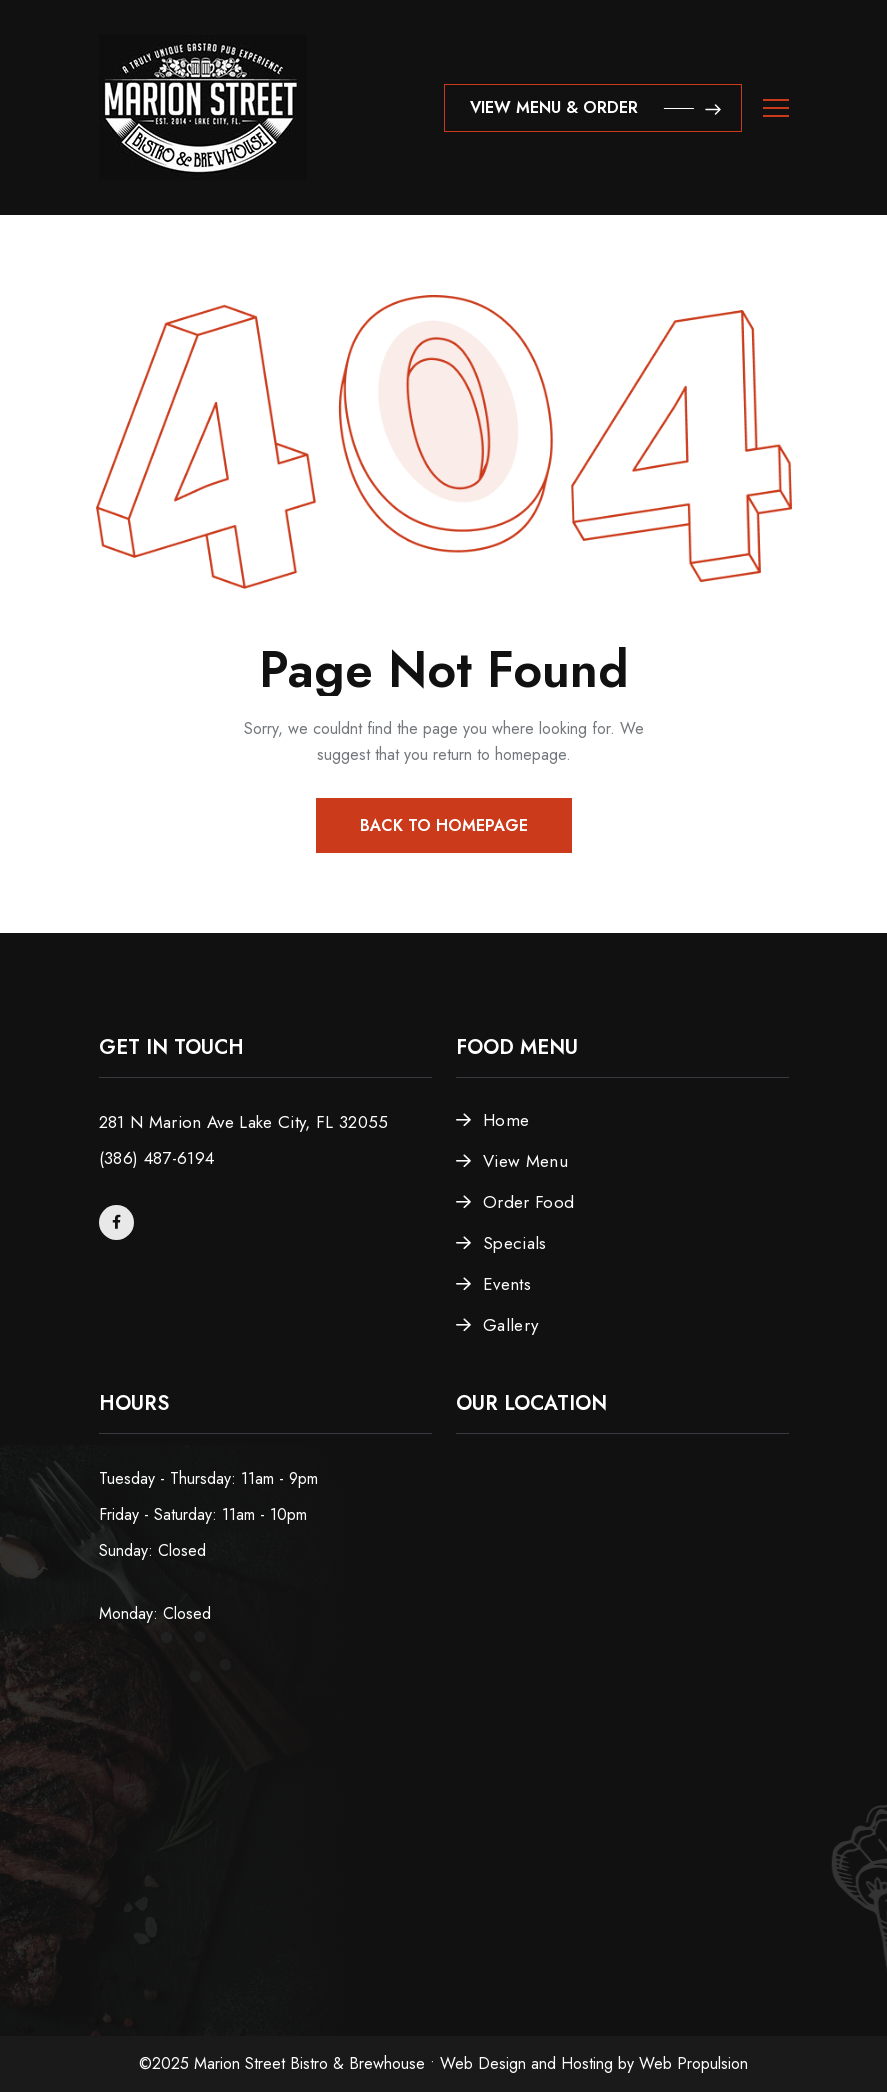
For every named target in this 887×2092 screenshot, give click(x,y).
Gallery (510, 1325)
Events (507, 1284)
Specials (515, 1243)
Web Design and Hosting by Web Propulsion (594, 2063)
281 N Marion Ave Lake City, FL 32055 (244, 1122)
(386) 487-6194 (157, 1158)
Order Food (528, 1202)
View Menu (525, 1161)
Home (506, 1120)
